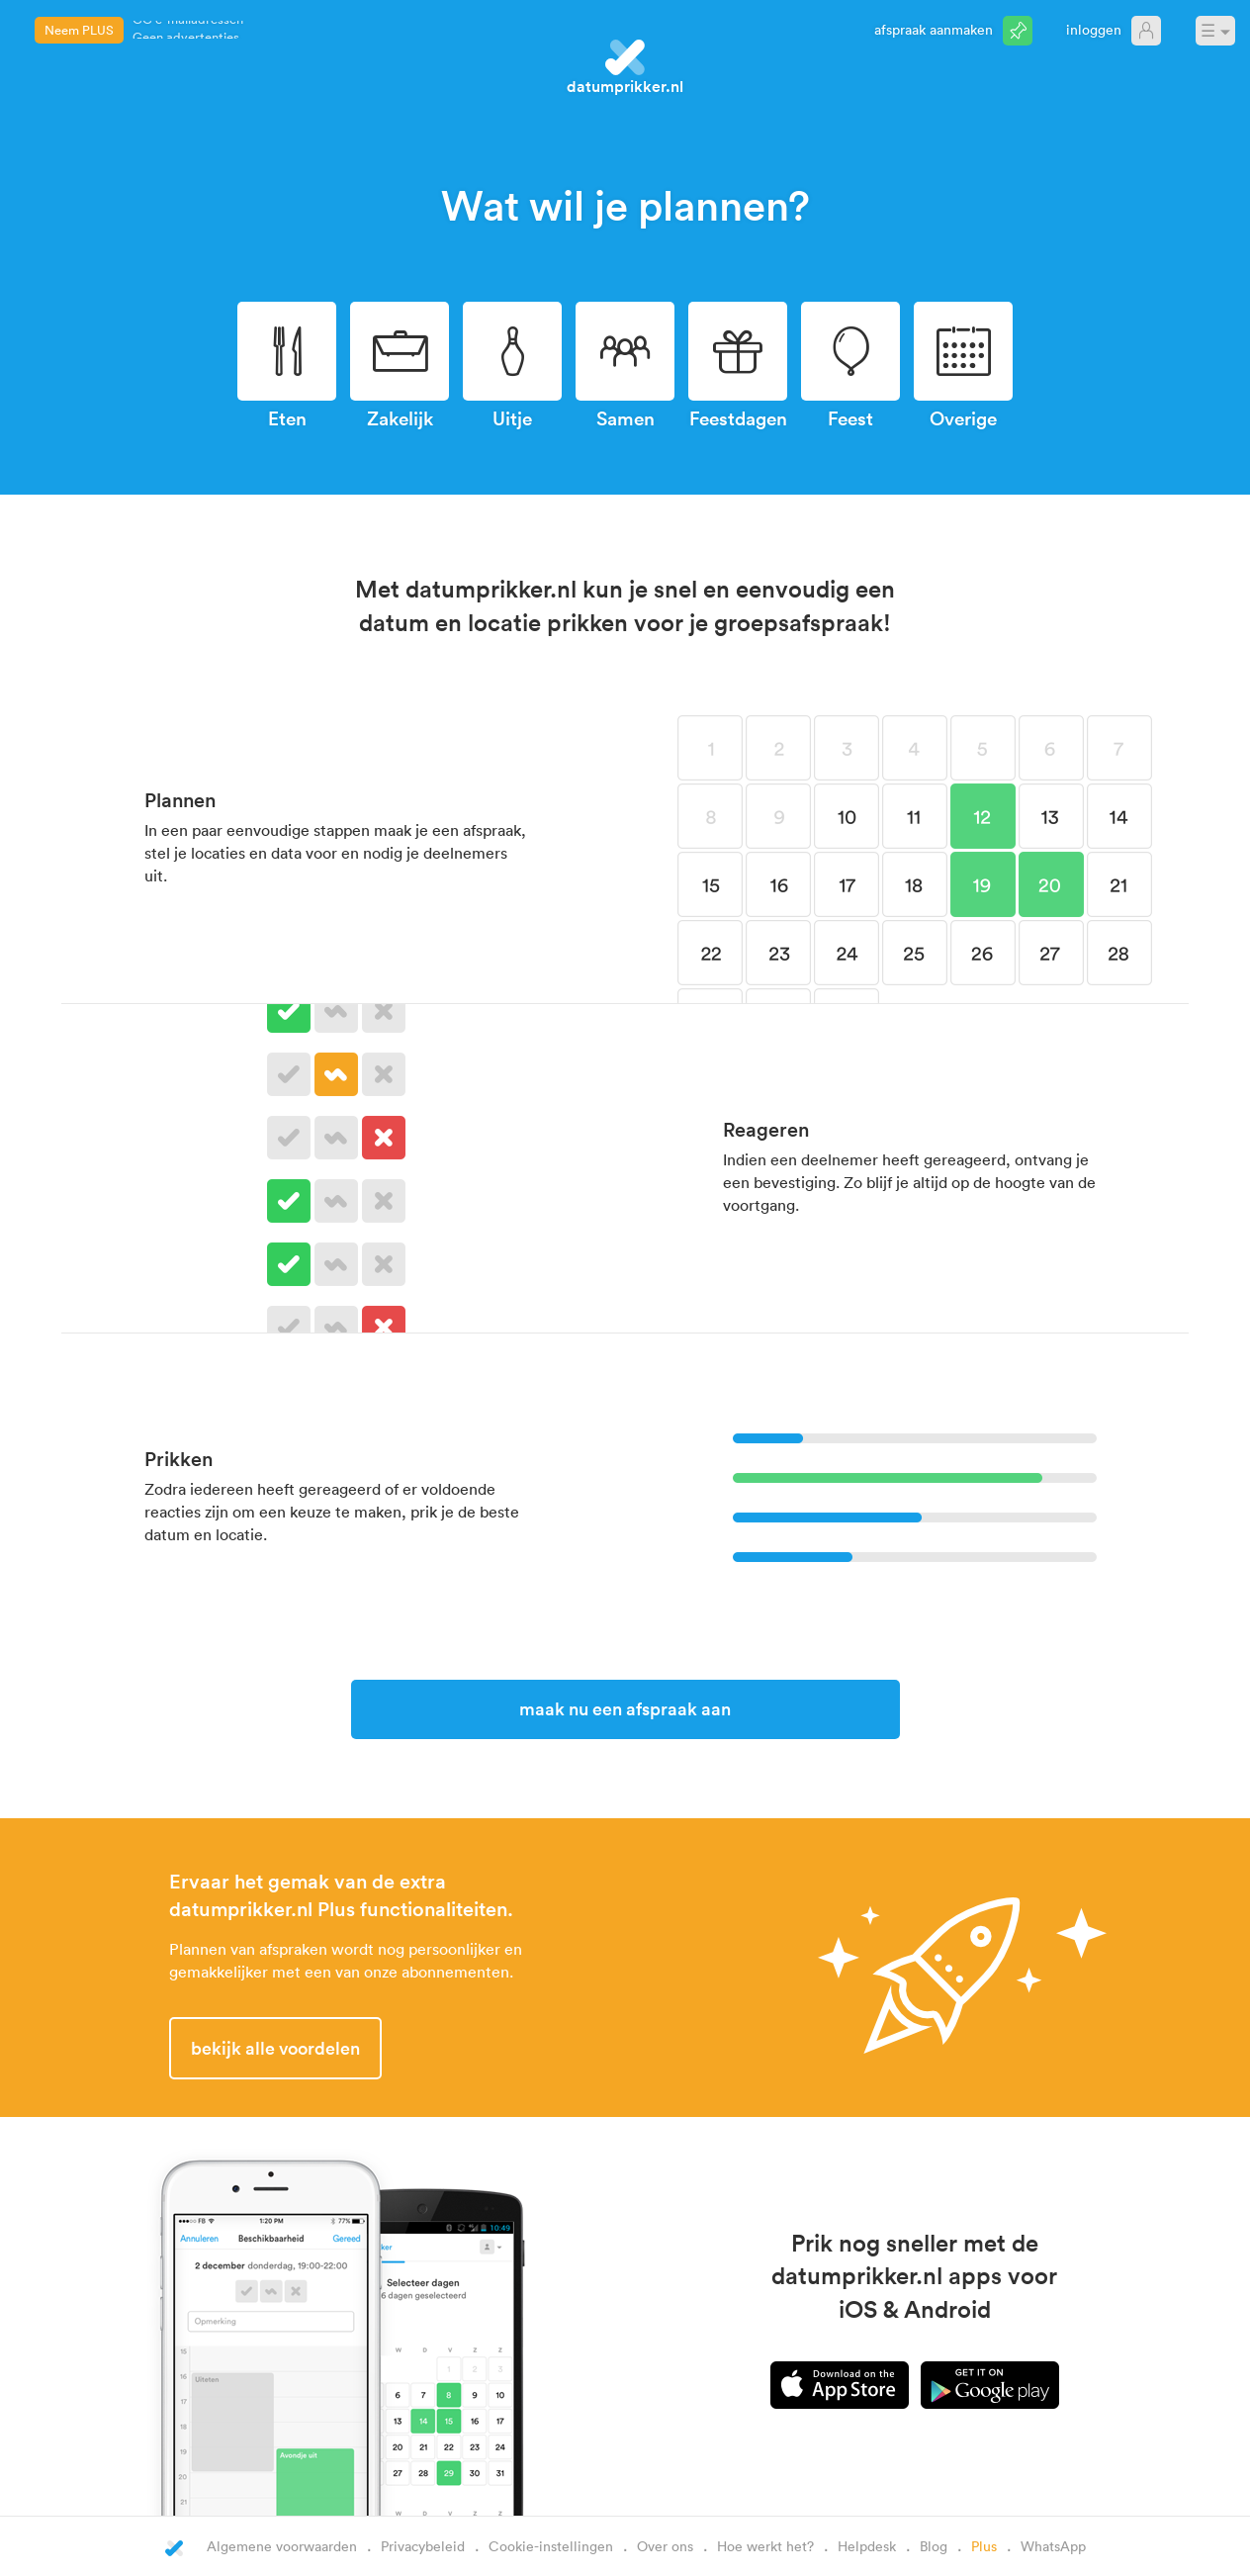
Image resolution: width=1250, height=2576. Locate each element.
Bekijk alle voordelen (275, 2048)
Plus (984, 2545)
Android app (990, 2385)
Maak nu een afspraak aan (625, 1708)
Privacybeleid (423, 2545)
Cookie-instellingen (551, 2545)
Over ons (665, 2545)
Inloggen (1093, 29)
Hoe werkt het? (765, 2545)
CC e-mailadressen (188, 28)
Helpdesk (867, 2545)
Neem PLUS (79, 30)
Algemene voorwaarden (282, 2545)
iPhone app (839, 2385)
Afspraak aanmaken (933, 29)
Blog (933, 2545)
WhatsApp (1053, 2545)
